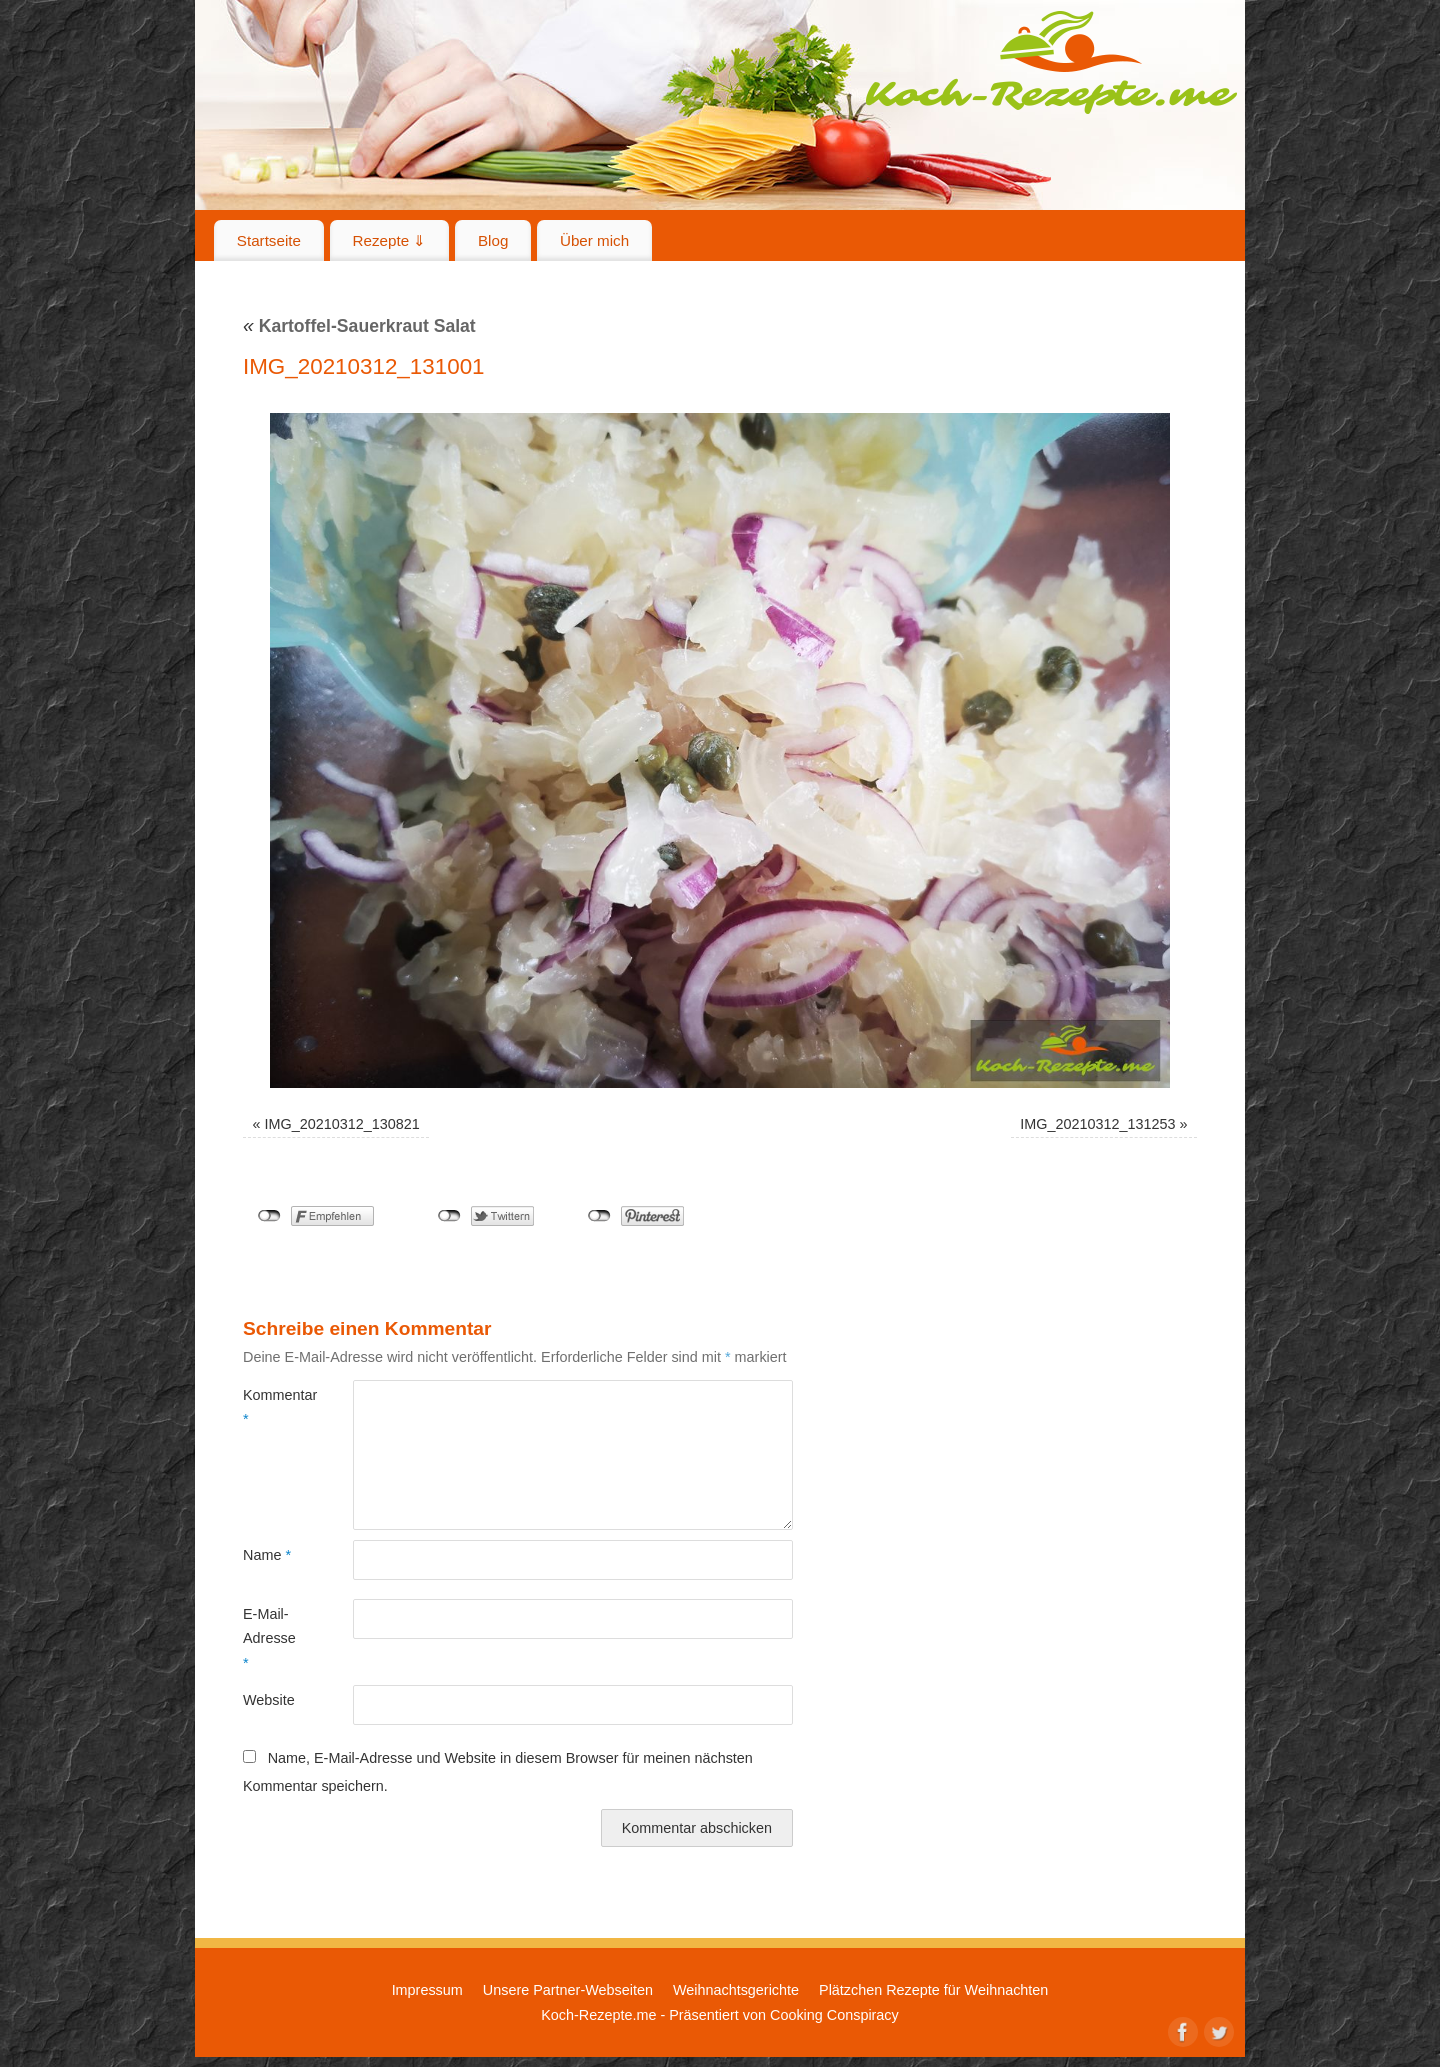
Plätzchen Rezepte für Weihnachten (933, 1990)
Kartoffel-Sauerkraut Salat (359, 326)
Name (267, 1555)
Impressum (427, 1990)
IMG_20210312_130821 (342, 1124)
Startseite (269, 240)
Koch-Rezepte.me (1051, 62)
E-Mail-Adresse (269, 1638)
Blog (493, 240)
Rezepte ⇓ (390, 240)
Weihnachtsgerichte (736, 1990)
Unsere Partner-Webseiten (568, 1990)
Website (269, 1700)
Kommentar (270, 1407)
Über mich (594, 240)
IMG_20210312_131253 (1097, 1124)
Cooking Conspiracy (834, 2015)
